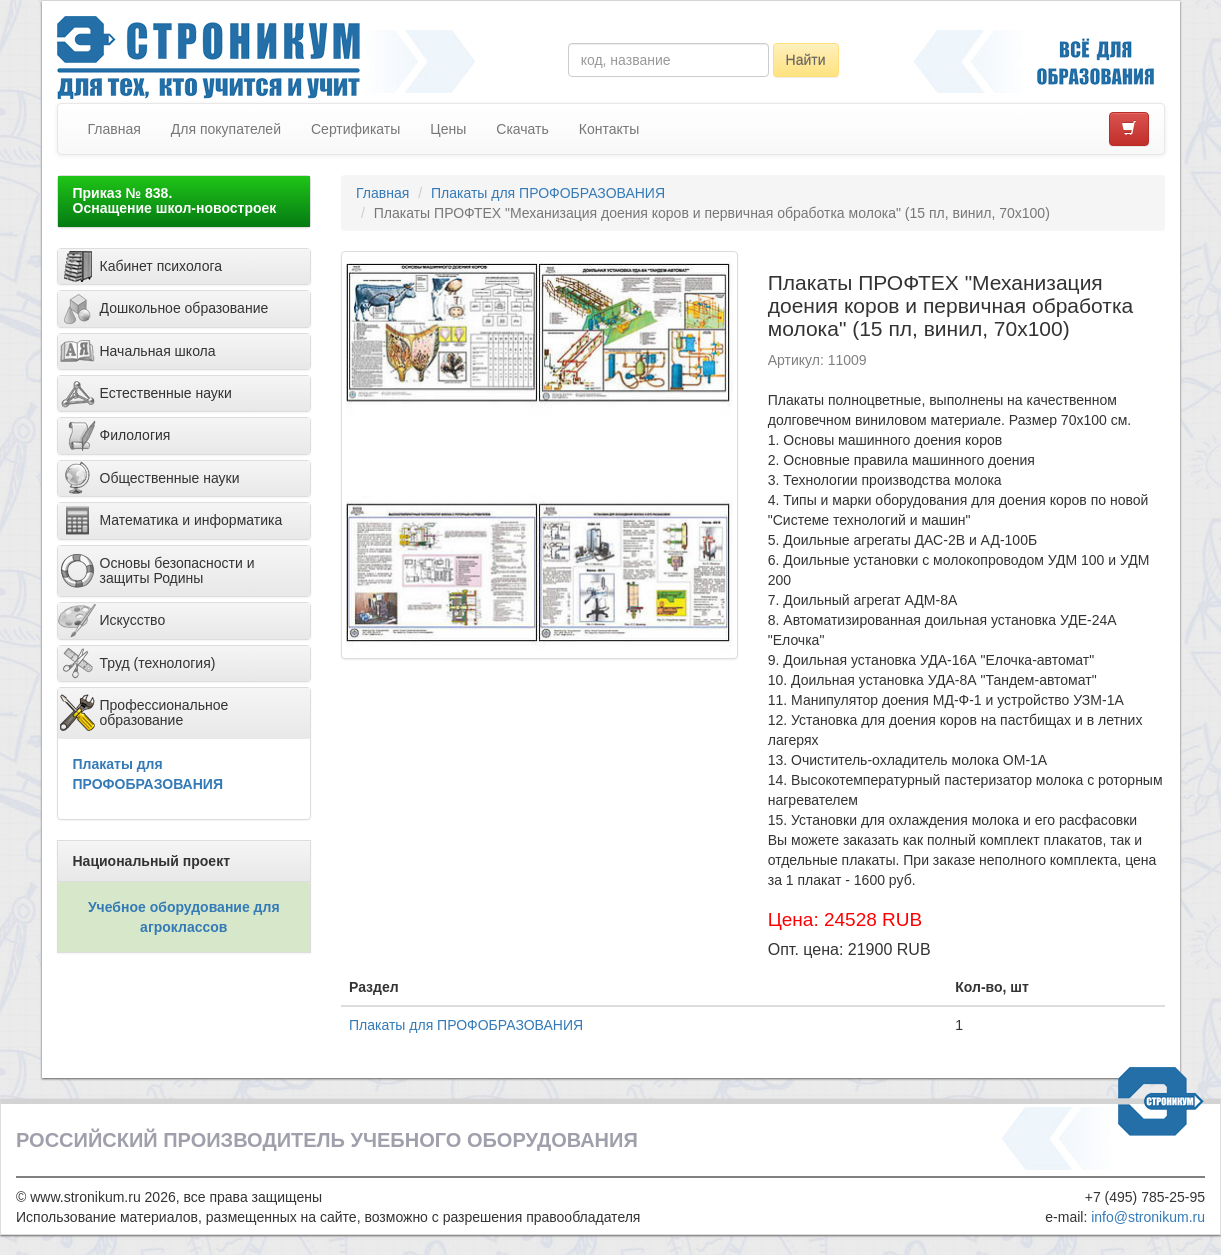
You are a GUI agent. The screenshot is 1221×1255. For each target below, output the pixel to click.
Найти (806, 60)
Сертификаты (355, 129)
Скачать (522, 129)
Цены (448, 129)
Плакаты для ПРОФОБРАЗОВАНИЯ (548, 193)
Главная (114, 129)
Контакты (609, 129)
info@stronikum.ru (1148, 1217)
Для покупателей (226, 129)
